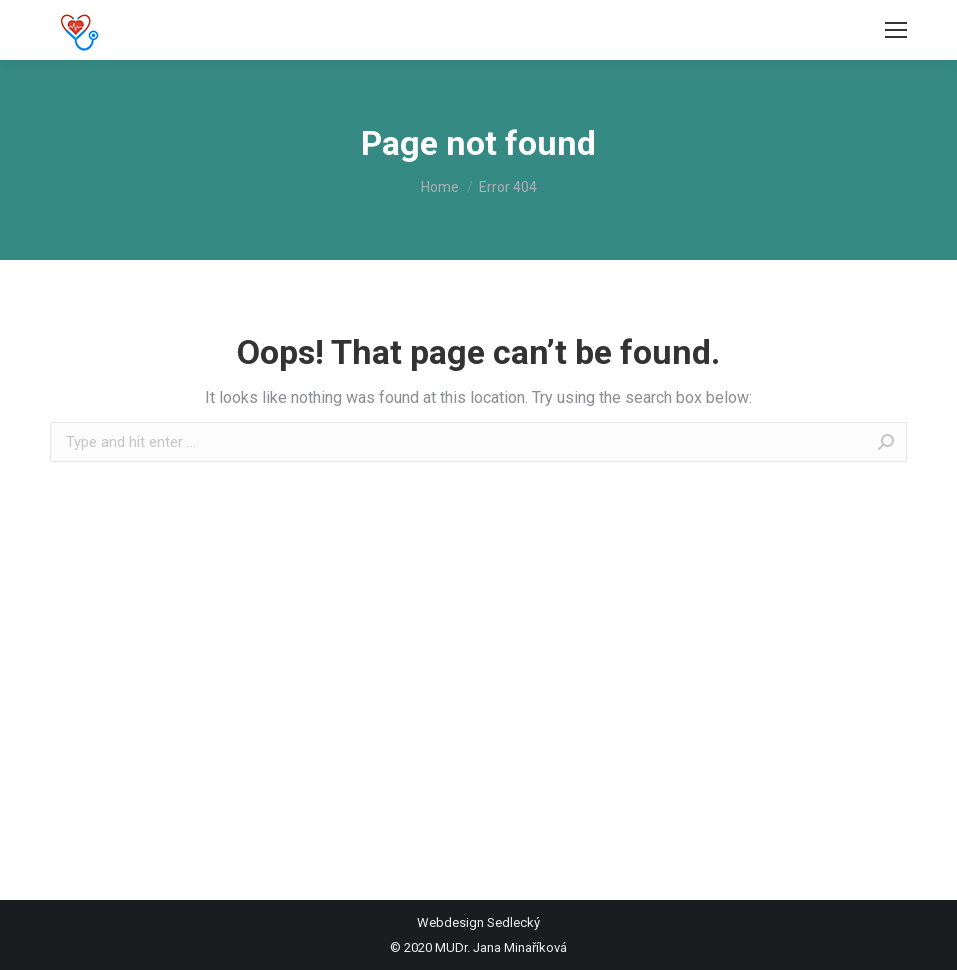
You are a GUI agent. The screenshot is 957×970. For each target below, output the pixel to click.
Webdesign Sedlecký (478, 922)
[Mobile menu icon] (896, 30)
